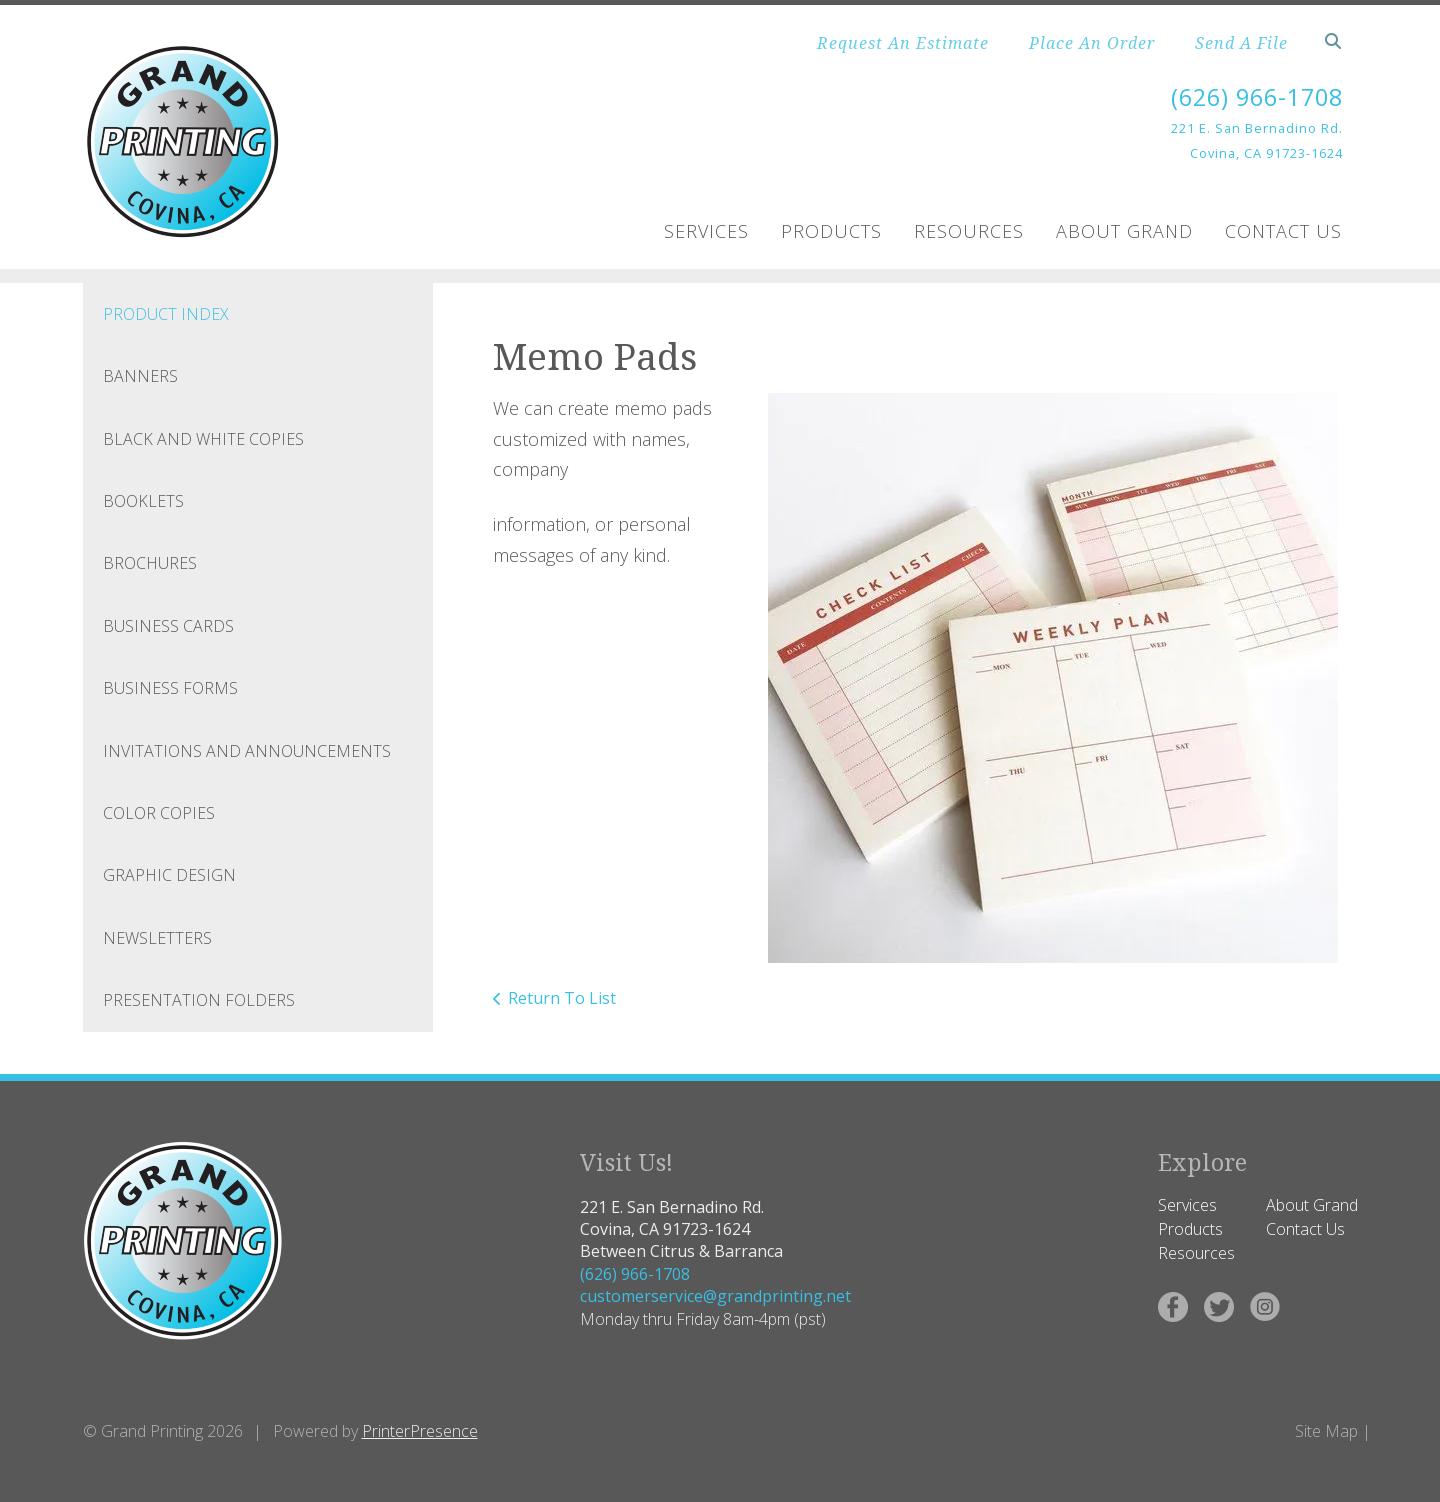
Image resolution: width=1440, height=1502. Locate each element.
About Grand (1124, 230)
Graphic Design (169, 875)
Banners (140, 376)
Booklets (143, 501)
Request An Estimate (903, 43)
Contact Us (1283, 230)
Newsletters (157, 937)
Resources (969, 230)
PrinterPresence (420, 1431)
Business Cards (168, 626)
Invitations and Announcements (247, 750)
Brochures (150, 563)
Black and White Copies (203, 438)
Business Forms (170, 688)
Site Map (1326, 1431)
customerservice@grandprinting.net (715, 1296)
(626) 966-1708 (1252, 96)
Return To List (562, 998)
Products (831, 230)
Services (706, 230)
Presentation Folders (199, 1000)
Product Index (166, 314)
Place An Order (1092, 43)
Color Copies (159, 813)
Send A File (1241, 43)
